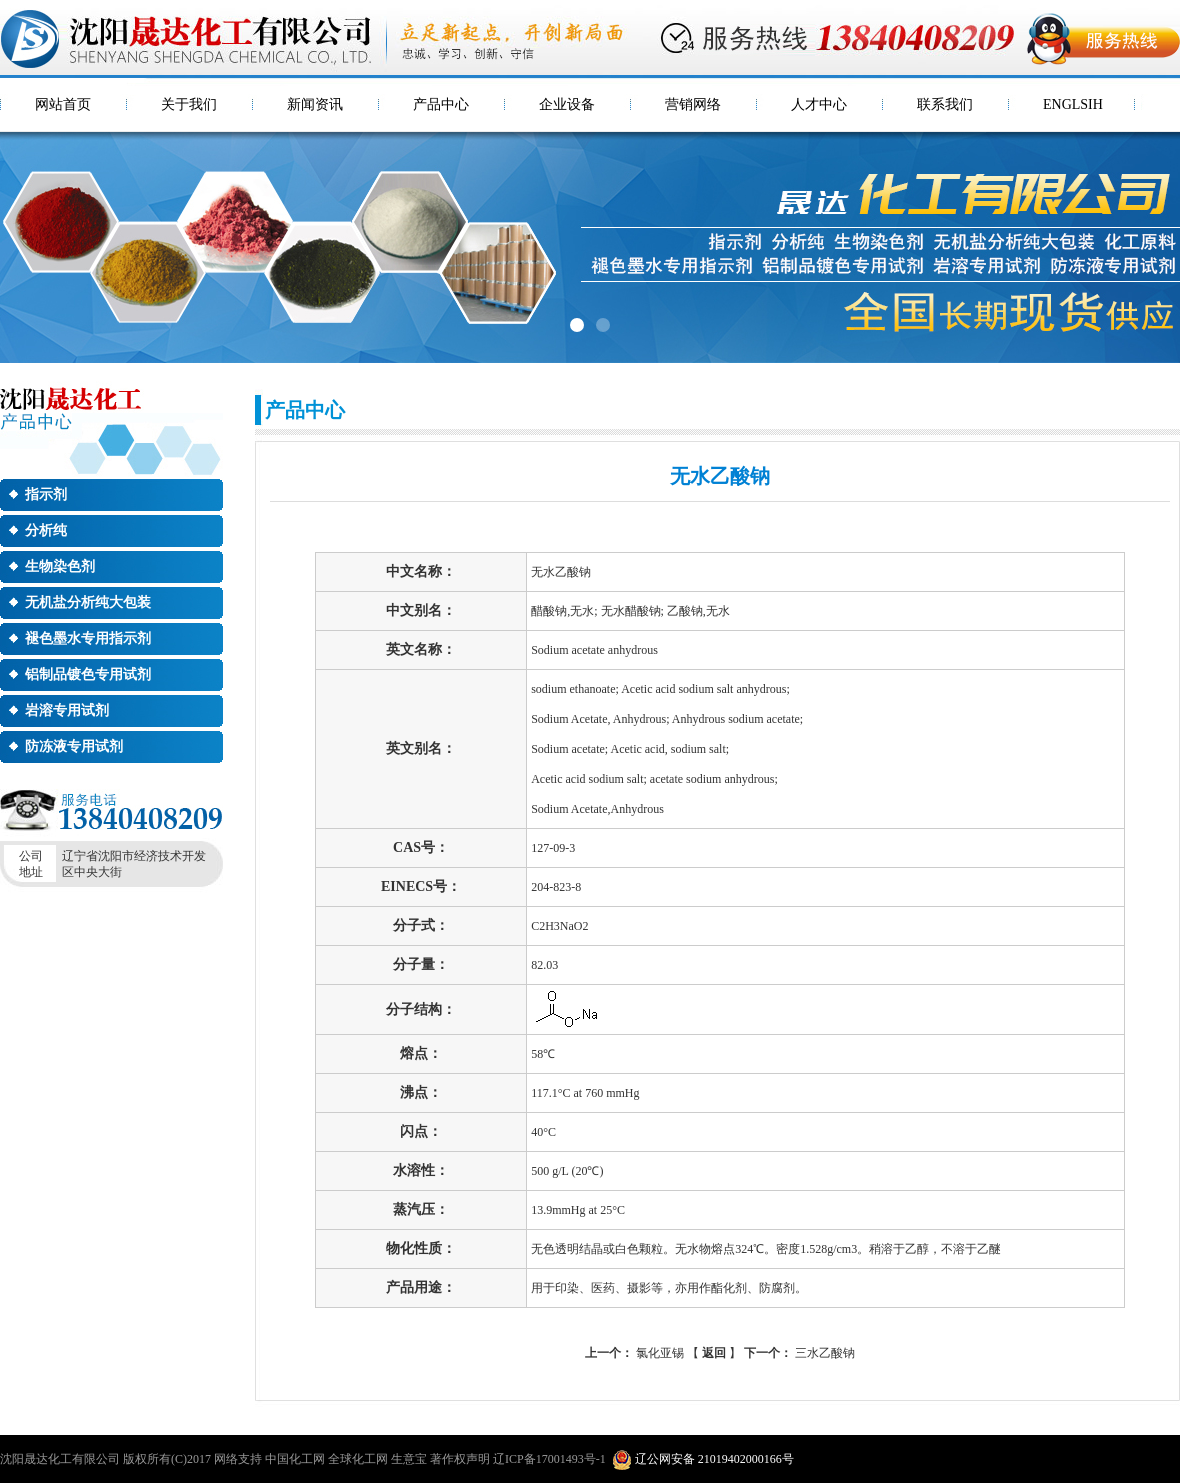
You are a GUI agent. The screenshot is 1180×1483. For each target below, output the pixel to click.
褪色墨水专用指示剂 (88, 638)
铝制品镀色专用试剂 (88, 674)
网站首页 (63, 104)
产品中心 (441, 104)
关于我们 (189, 104)
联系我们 (945, 104)
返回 (714, 1353)
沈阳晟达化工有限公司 (60, 1459)
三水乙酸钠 (799, 1353)
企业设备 (567, 104)
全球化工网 (358, 1459)
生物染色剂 (60, 566)
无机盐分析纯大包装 (88, 602)
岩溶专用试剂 (67, 710)
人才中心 (819, 104)
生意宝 (409, 1459)
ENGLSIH (1073, 104)
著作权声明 (460, 1459)
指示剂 (46, 494)
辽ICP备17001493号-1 (549, 1459)
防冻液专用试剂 (74, 746)
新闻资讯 (315, 104)
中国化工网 (295, 1459)
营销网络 (693, 104)
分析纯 (46, 530)
